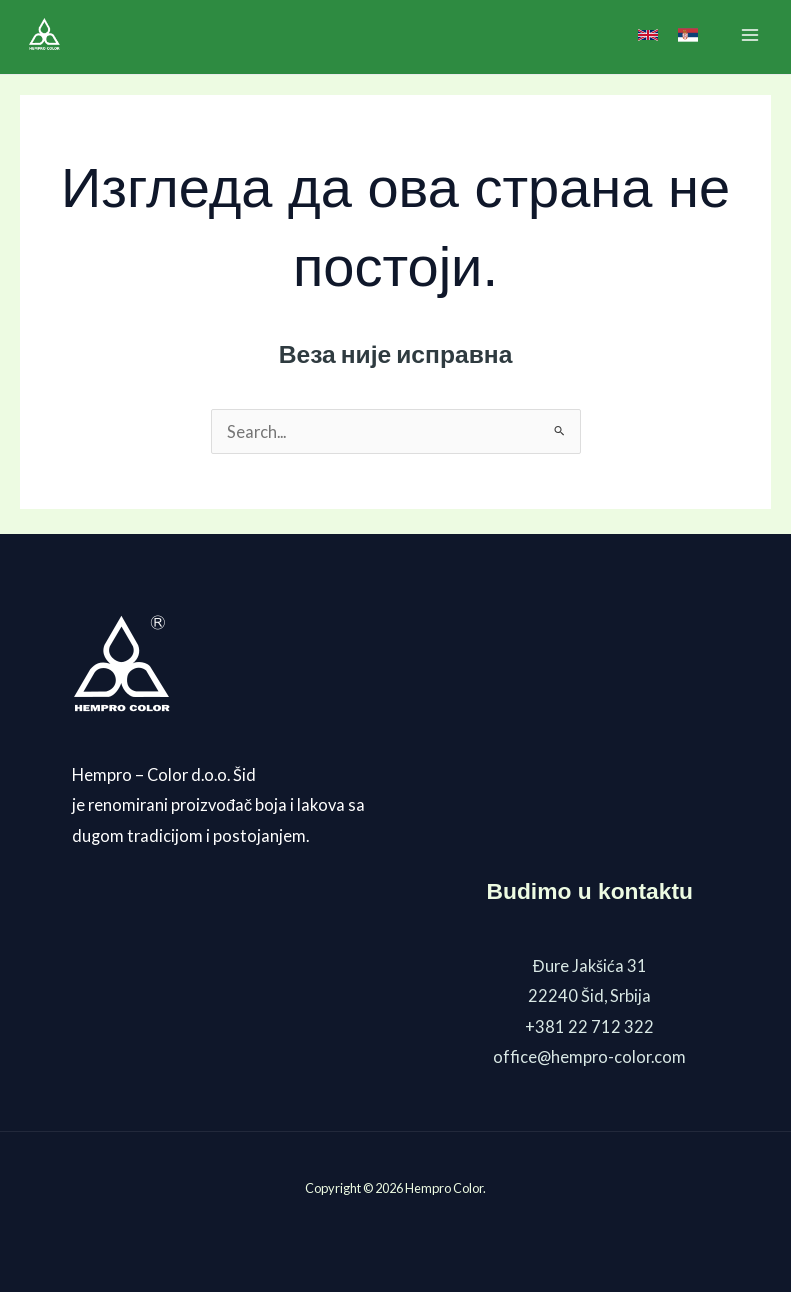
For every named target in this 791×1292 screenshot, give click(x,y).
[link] (648, 35)
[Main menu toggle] (749, 34)
